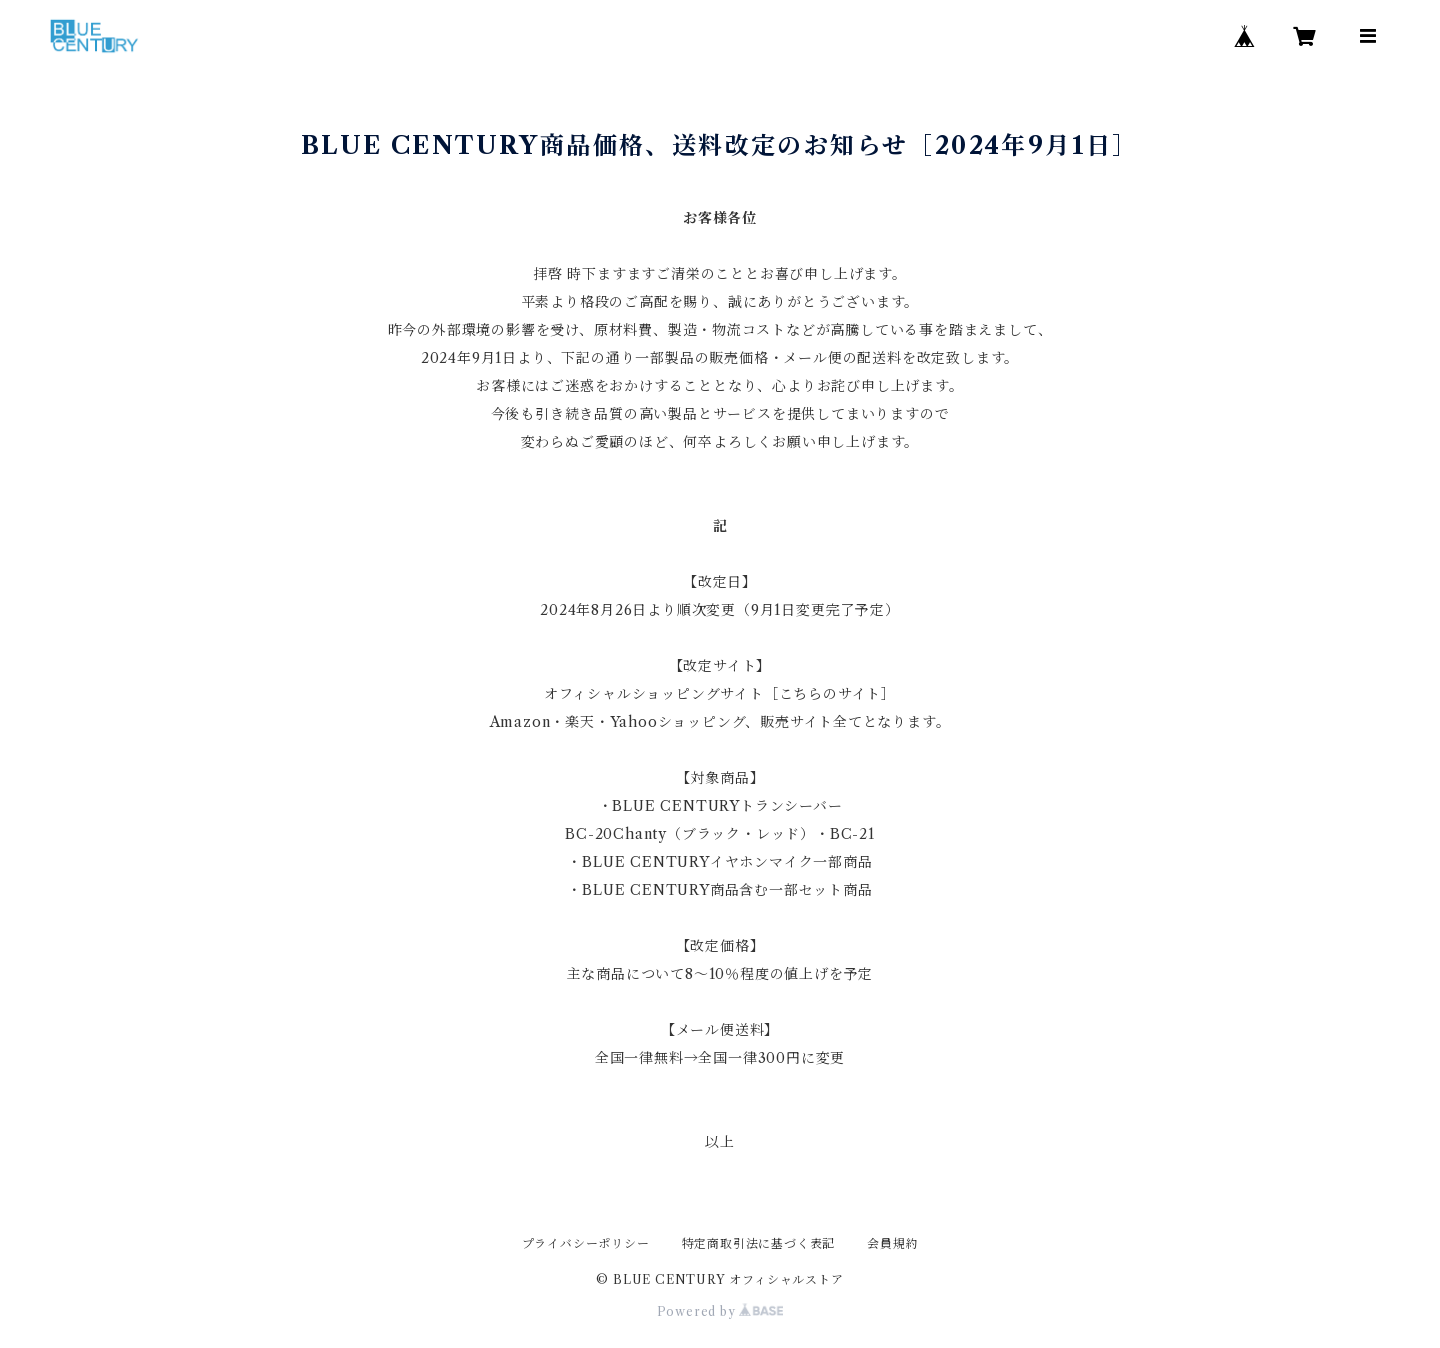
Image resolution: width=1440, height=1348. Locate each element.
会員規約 (892, 1243)
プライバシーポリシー (586, 1243)
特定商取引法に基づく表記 (759, 1243)
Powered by (720, 1311)
